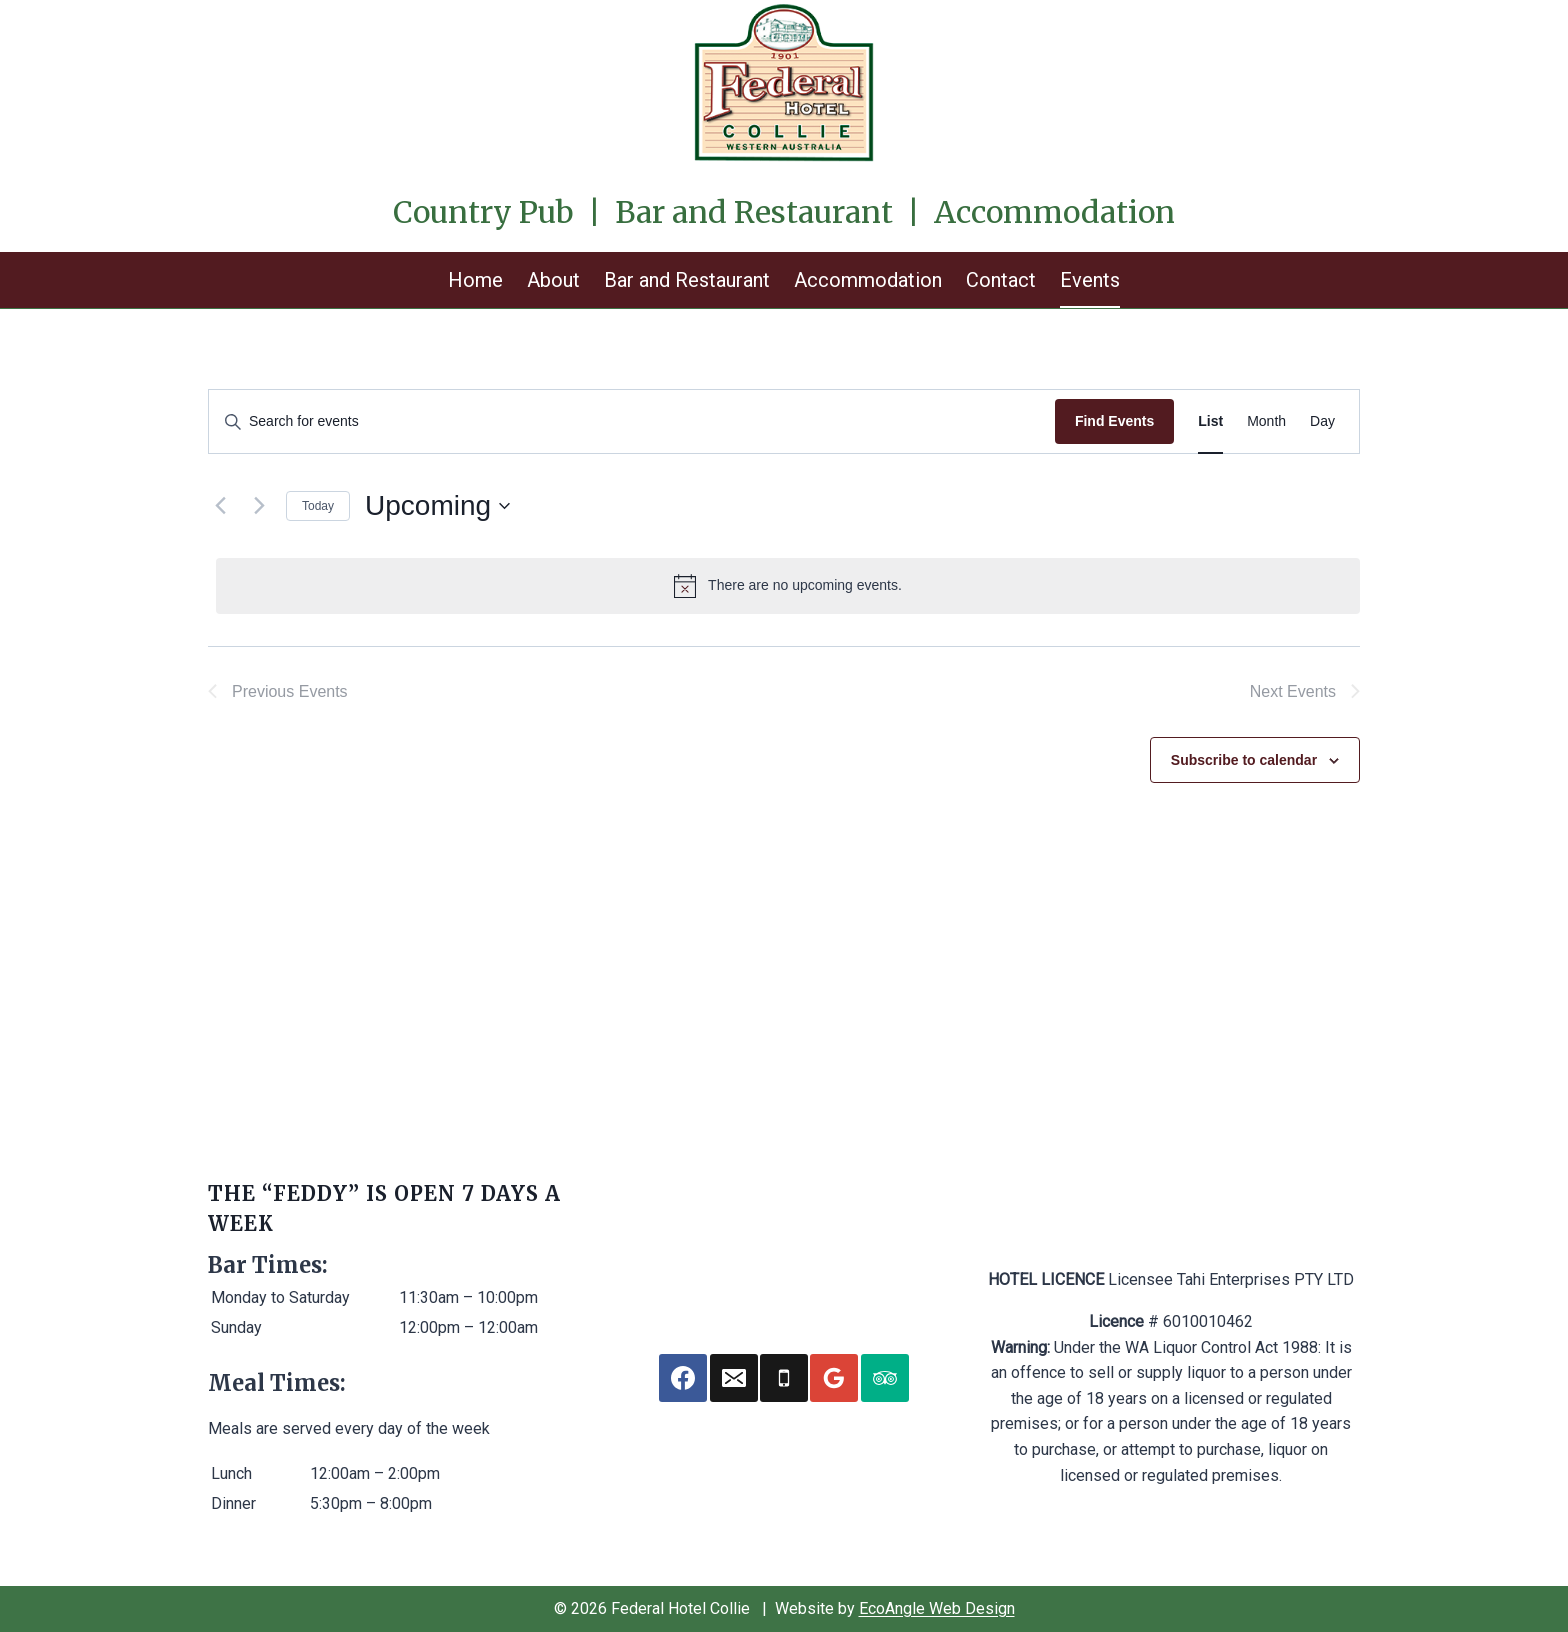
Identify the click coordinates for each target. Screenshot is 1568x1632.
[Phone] (784, 1378)
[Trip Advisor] (885, 1378)
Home (475, 280)
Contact (1001, 280)
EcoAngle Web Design (937, 1608)
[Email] (734, 1378)
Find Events (1114, 421)
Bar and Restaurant (687, 280)
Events (1090, 280)
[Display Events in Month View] (1266, 421)
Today (318, 506)
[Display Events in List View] (1210, 421)
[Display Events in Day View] (1322, 421)
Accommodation (868, 280)
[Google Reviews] (834, 1378)
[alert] (788, 586)
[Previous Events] (220, 506)
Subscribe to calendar (1244, 760)
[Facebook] (683, 1378)
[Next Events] (259, 506)
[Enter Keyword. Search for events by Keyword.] (632, 421)
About (553, 280)
